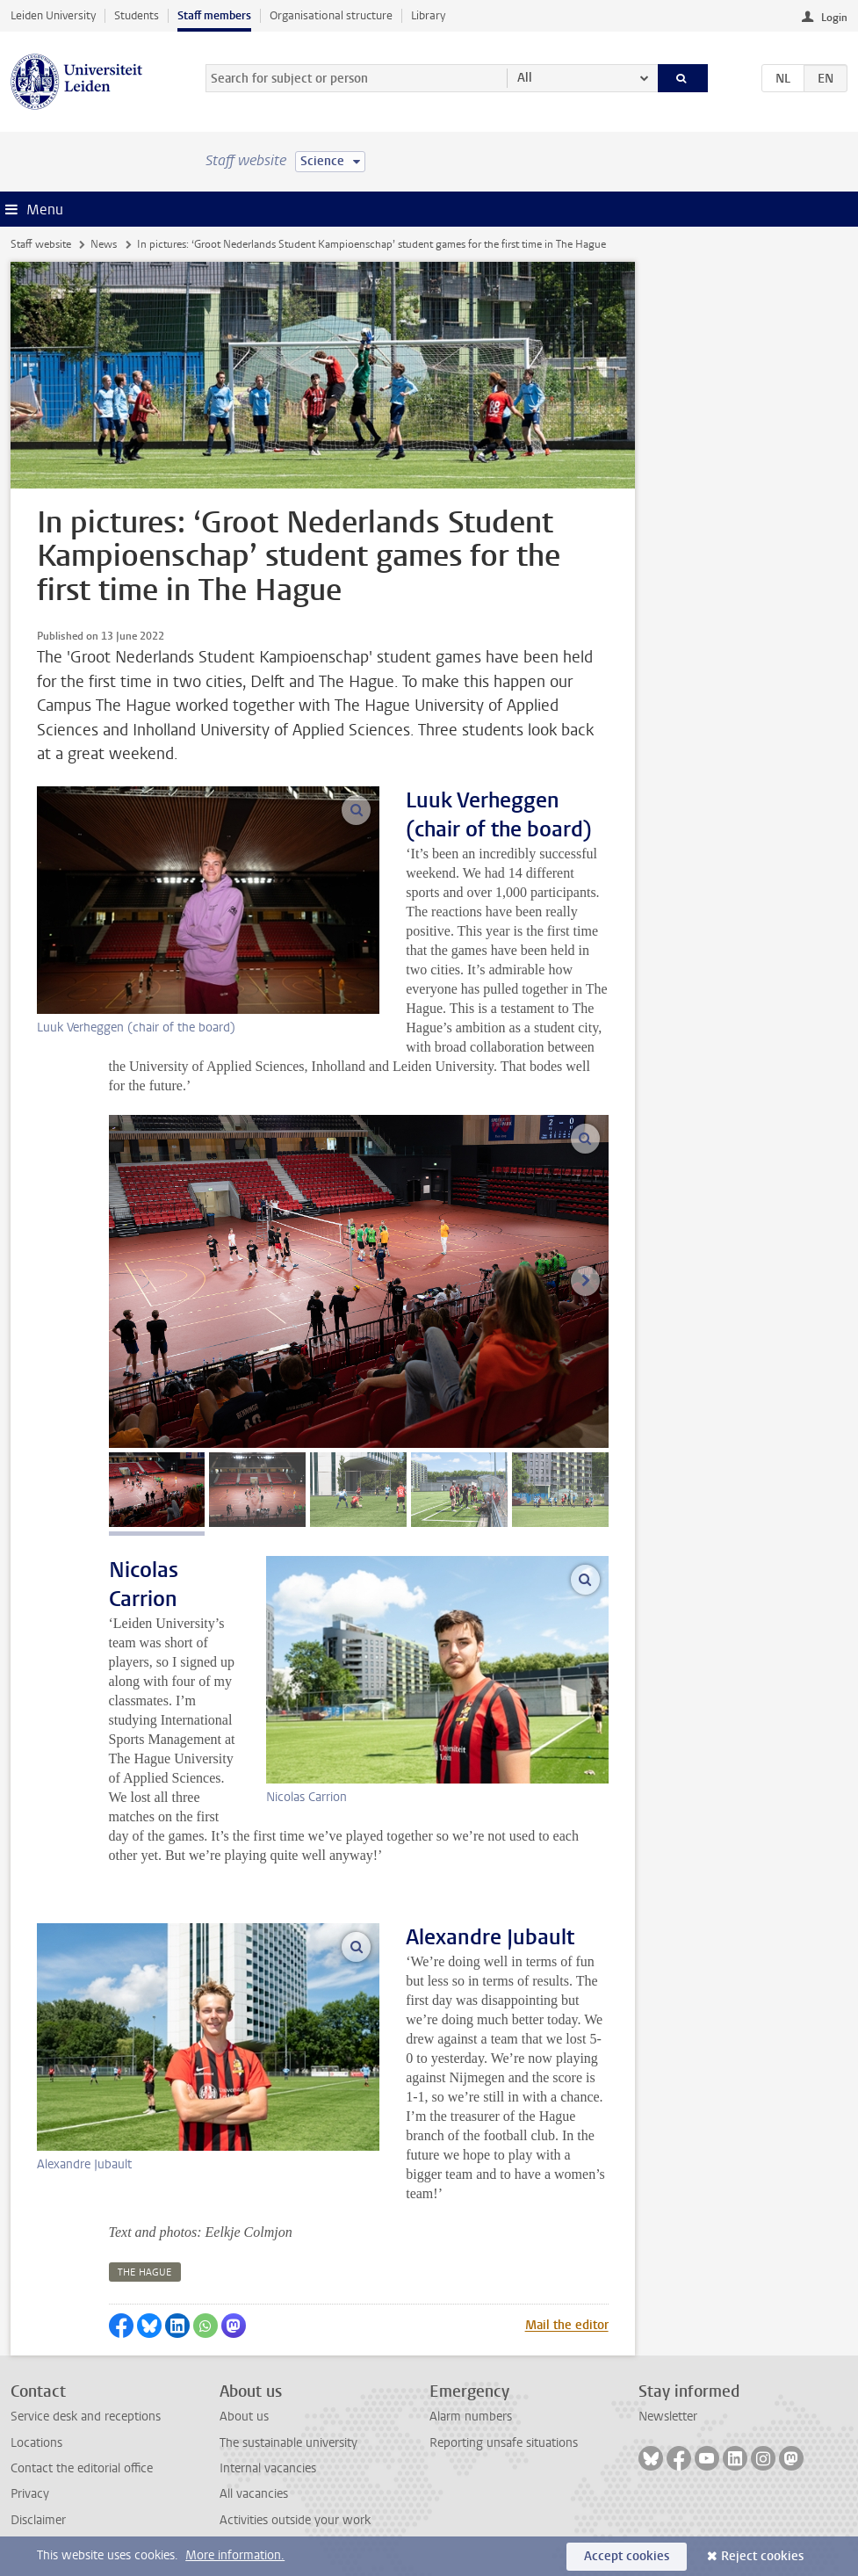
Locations (36, 2443)
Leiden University (53, 15)
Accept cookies (626, 2556)
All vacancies (254, 2494)
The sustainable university (288, 2443)
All (524, 77)
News (103, 244)
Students (136, 15)
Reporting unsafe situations (503, 2443)
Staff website (41, 244)
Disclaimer (38, 2520)
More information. (235, 2555)
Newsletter (667, 2416)
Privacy (30, 2494)
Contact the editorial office (82, 2468)
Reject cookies (762, 2556)
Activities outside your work (295, 2520)
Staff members (214, 15)
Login (834, 18)
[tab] (157, 1489)
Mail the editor (567, 2325)
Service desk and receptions (86, 2416)
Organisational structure (331, 15)
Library (428, 15)
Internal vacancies (268, 2468)
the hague (145, 2272)
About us (244, 2416)
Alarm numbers (470, 2416)
